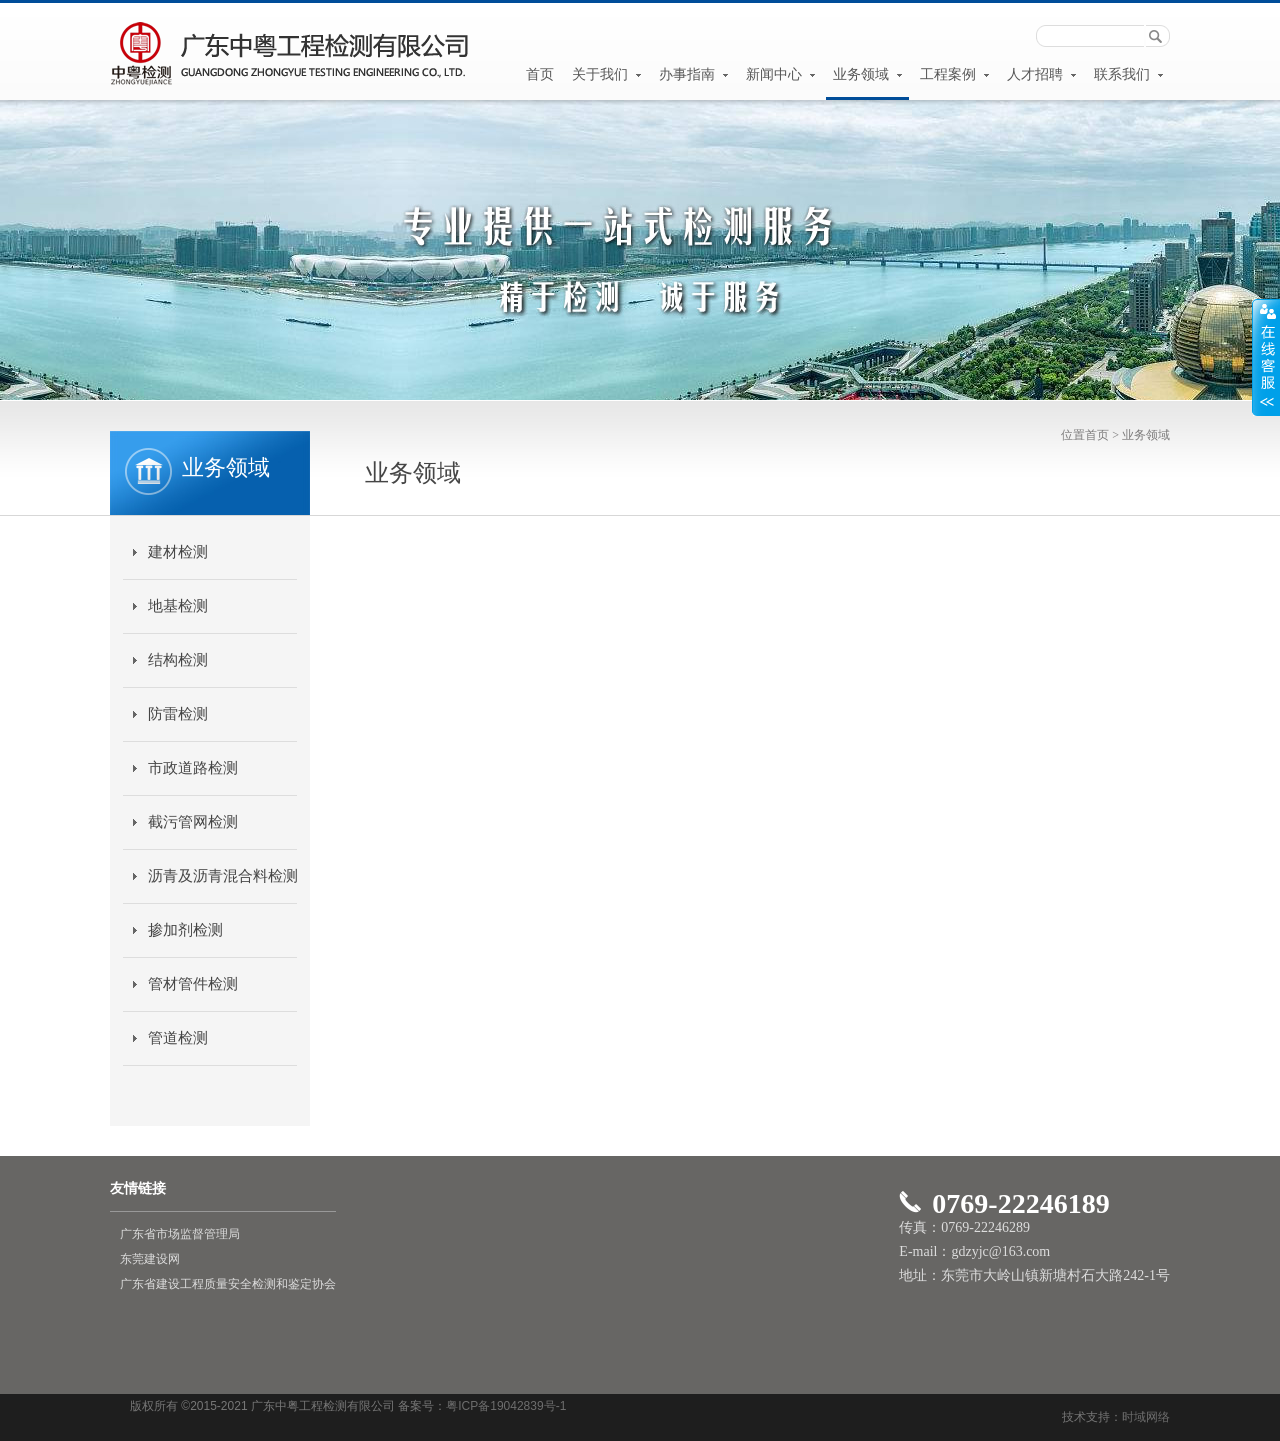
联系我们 (1129, 74)
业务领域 (868, 74)
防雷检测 (178, 714)
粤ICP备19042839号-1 (506, 1406)
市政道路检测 (193, 768)
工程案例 (955, 74)
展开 (1266, 357)
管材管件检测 (193, 984)
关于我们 (607, 74)
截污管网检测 (193, 822)
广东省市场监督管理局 (180, 1234)
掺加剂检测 (185, 930)
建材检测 (178, 552)
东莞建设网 (150, 1259)
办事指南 (694, 74)
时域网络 (1146, 1417)
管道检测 (178, 1038)
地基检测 (178, 606)
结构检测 (178, 660)
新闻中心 (781, 74)
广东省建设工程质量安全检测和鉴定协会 (228, 1284)
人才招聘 (1042, 74)
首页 (540, 74)
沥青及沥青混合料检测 (222, 876)
